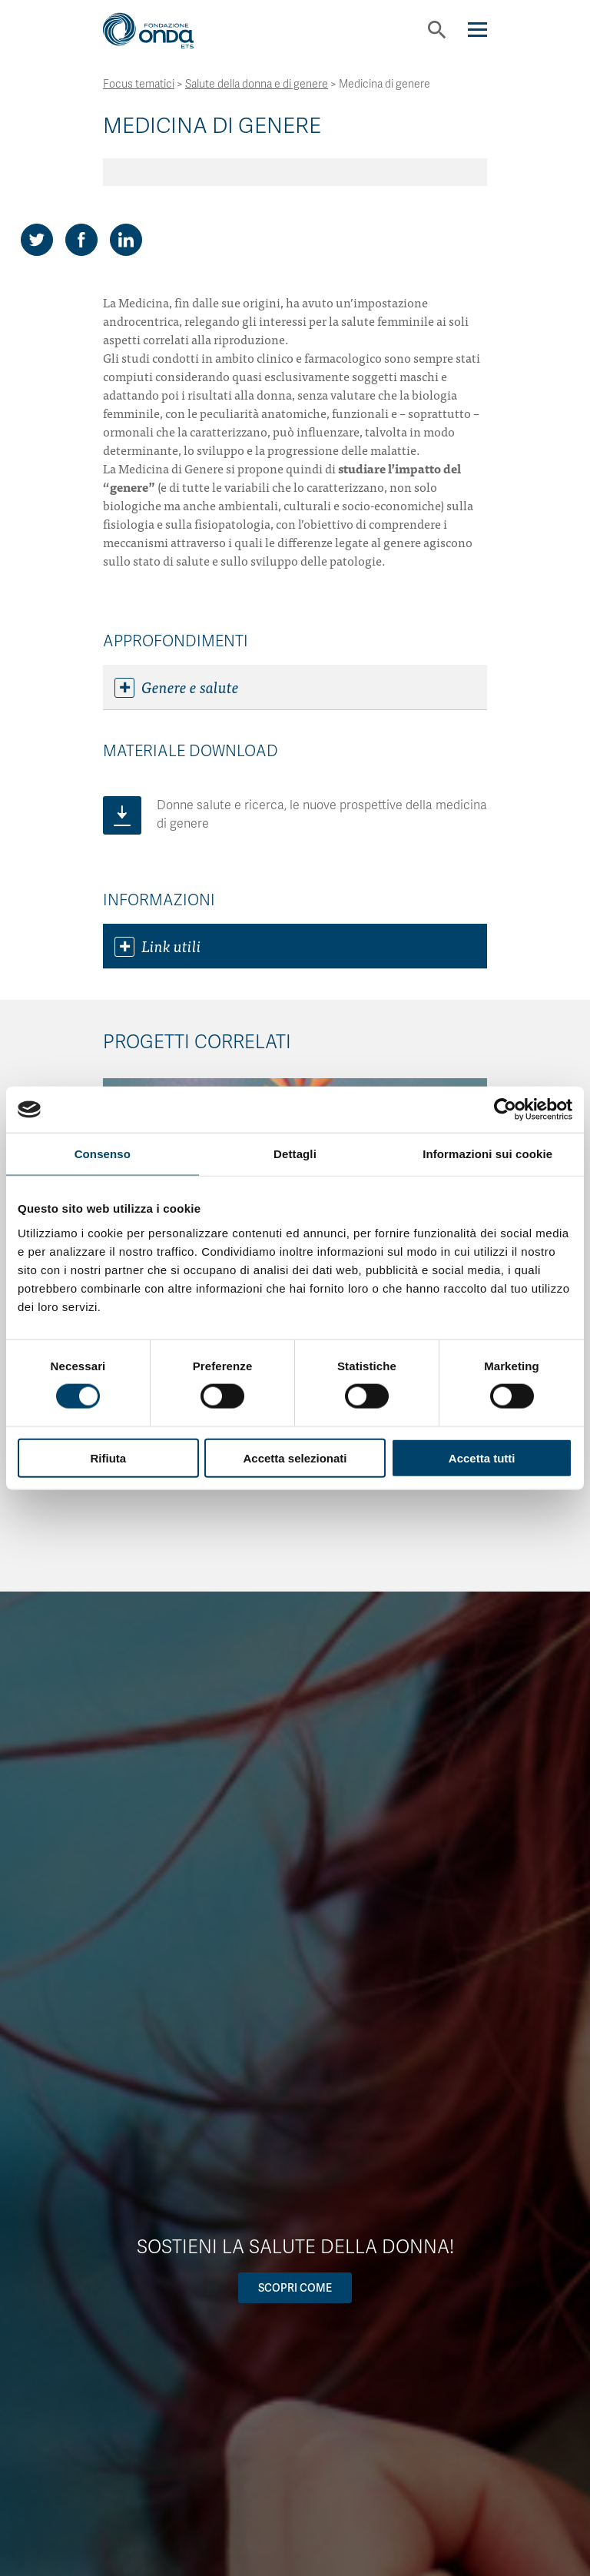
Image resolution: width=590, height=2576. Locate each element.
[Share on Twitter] (37, 239)
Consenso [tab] (103, 1153)
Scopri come (295, 2288)
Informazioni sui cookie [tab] (487, 1153)
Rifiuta (108, 1457)
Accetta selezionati (294, 1457)
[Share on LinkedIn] (126, 239)
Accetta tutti (482, 1457)
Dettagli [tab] (295, 1153)
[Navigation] (477, 29)
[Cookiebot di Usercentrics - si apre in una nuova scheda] (505, 1109)
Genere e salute (176, 687)
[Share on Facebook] (81, 239)
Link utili (157, 946)
